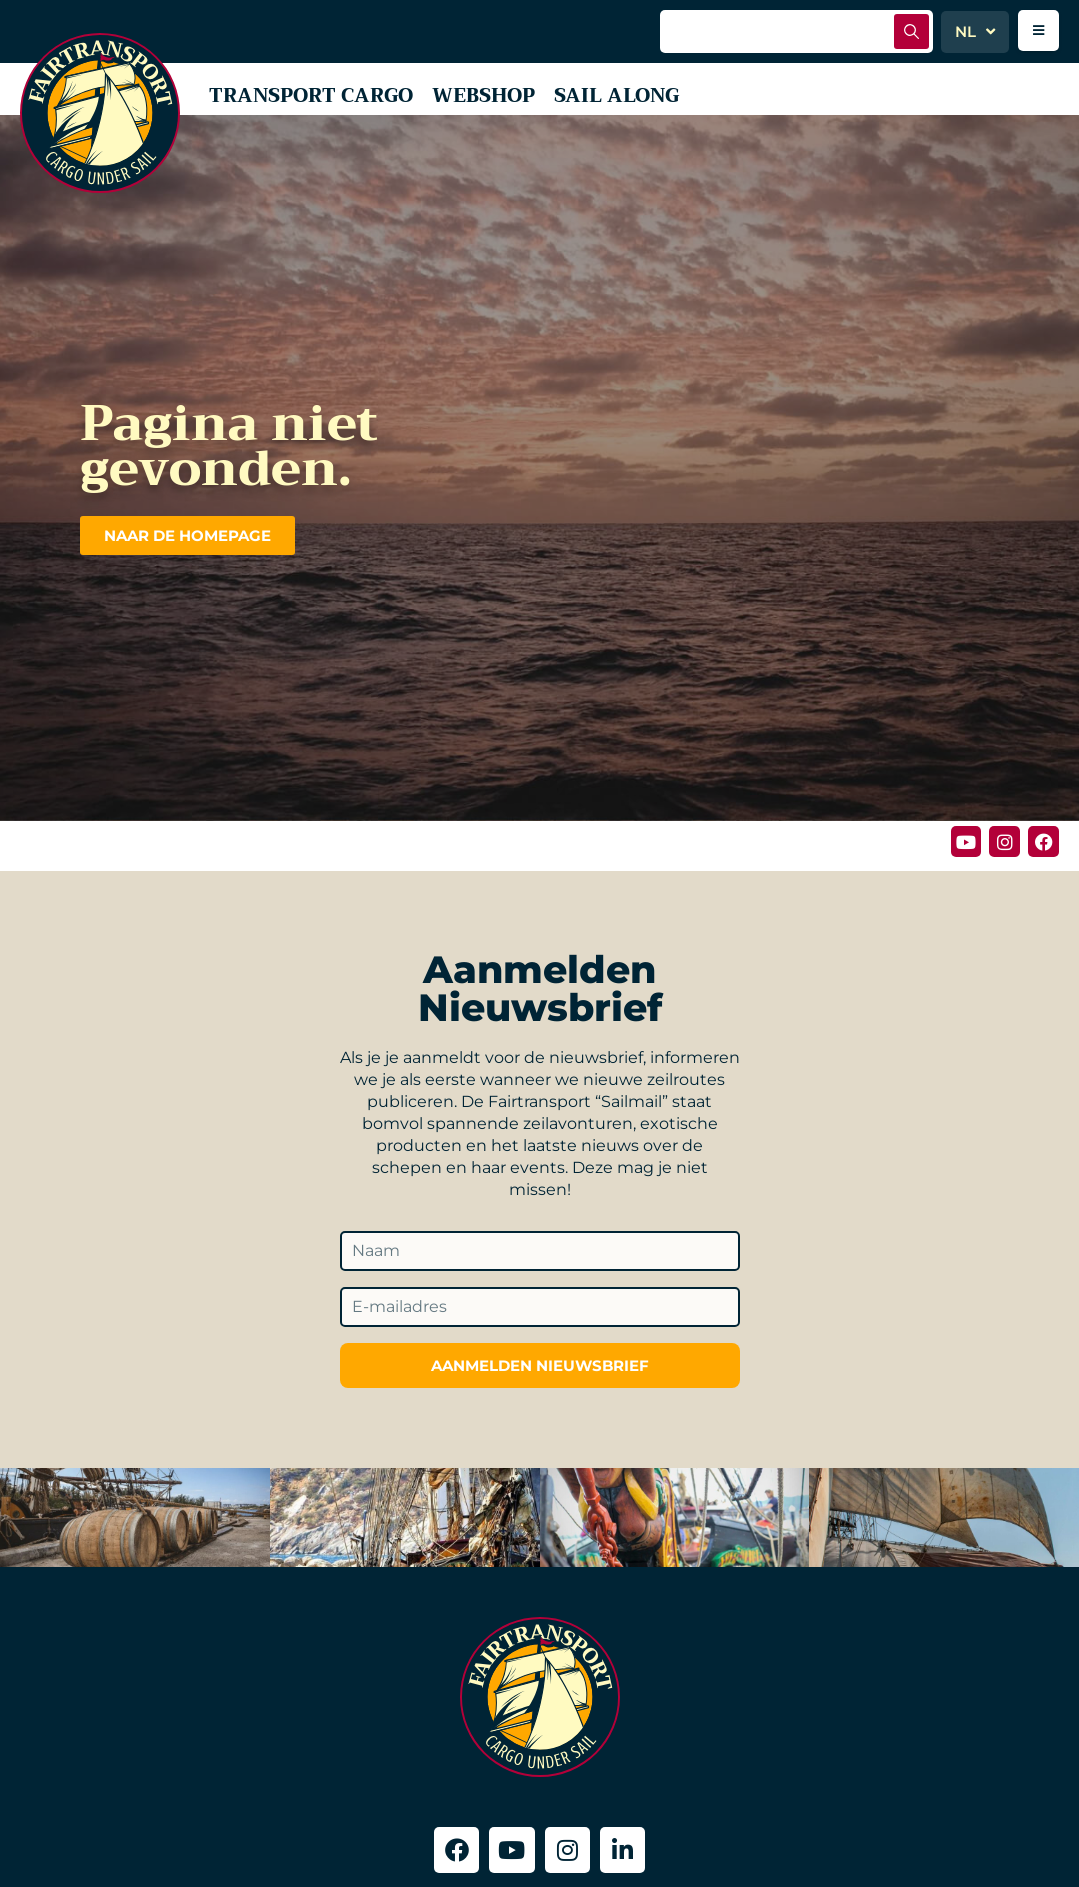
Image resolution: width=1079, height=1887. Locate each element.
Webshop (495, 96)
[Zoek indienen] (911, 31)
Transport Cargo (316, 96)
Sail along (632, 96)
